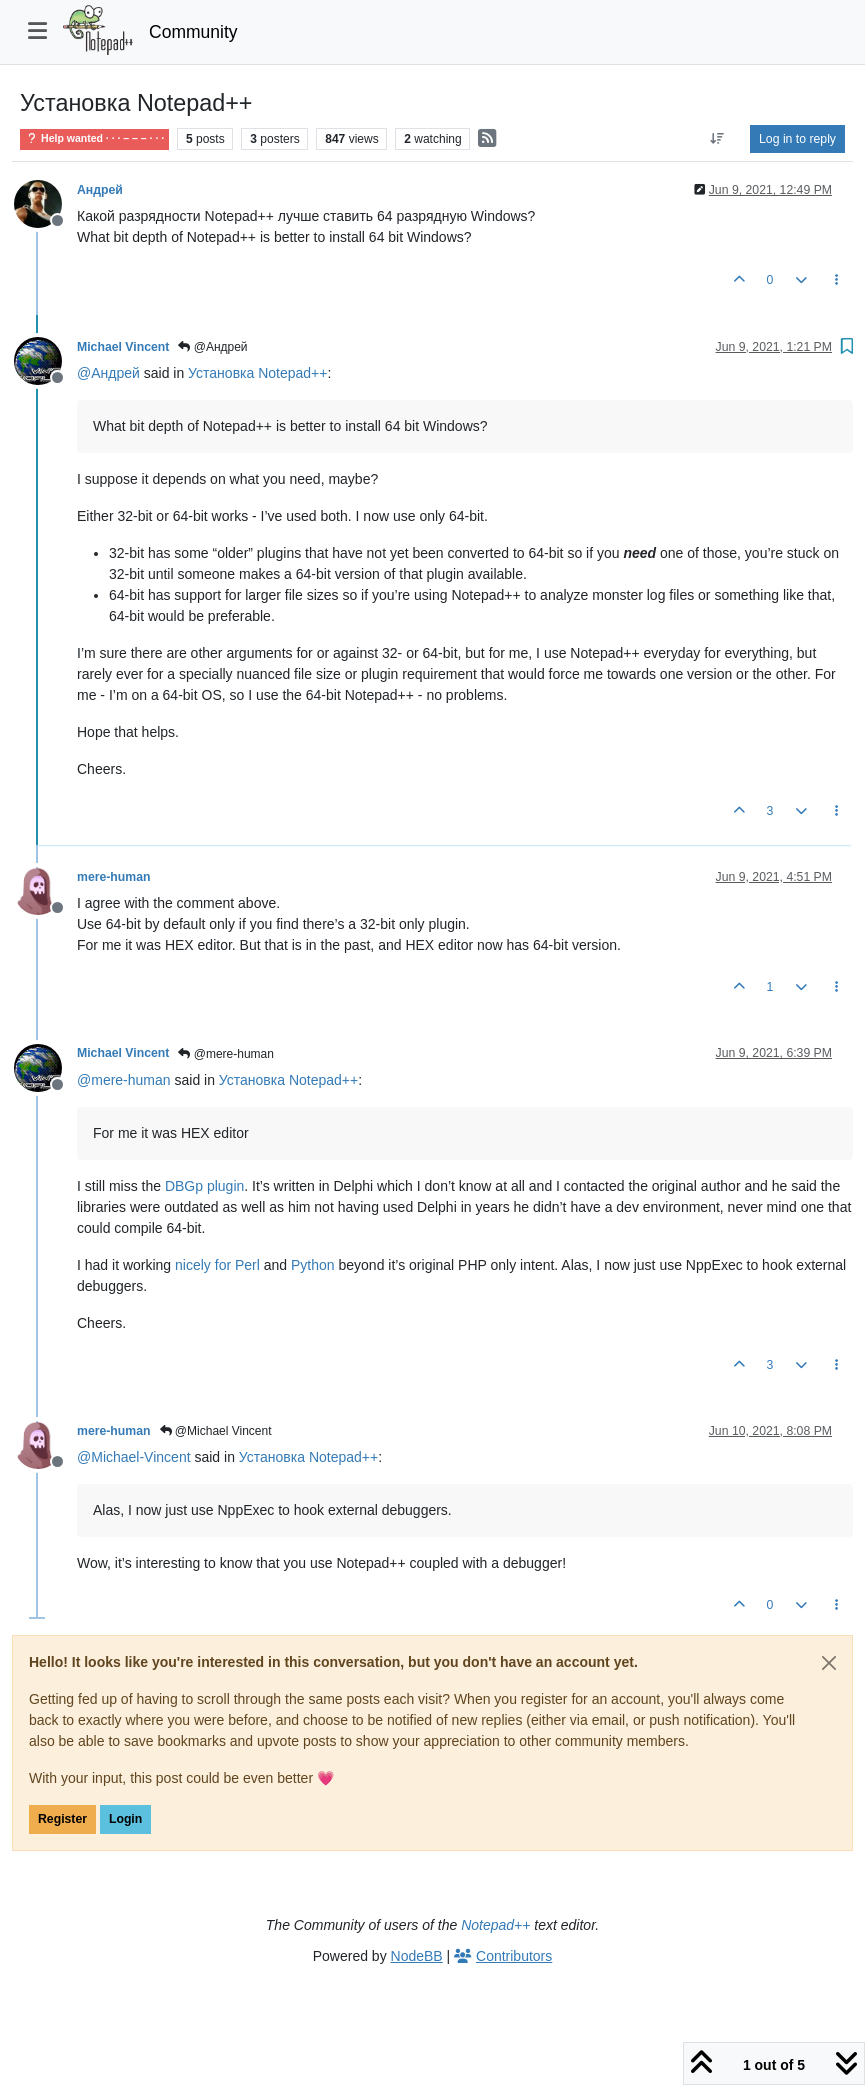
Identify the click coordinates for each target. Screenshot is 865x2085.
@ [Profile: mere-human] (124, 1080)
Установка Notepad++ (257, 373)
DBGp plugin (204, 1186)
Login (125, 1819)
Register (62, 1819)
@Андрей (212, 347)
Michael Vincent (123, 347)
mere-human (114, 877)
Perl (247, 1265)
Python (313, 1265)
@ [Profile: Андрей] (108, 373)
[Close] (829, 1663)
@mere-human (226, 1054)
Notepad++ (495, 1925)
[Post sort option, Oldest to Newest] (717, 139)
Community (193, 32)
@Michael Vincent (216, 1431)
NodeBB (417, 1956)
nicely (193, 1265)
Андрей (100, 190)
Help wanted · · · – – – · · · (94, 138)
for (223, 1265)
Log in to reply (797, 139)
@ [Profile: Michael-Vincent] (134, 1457)
